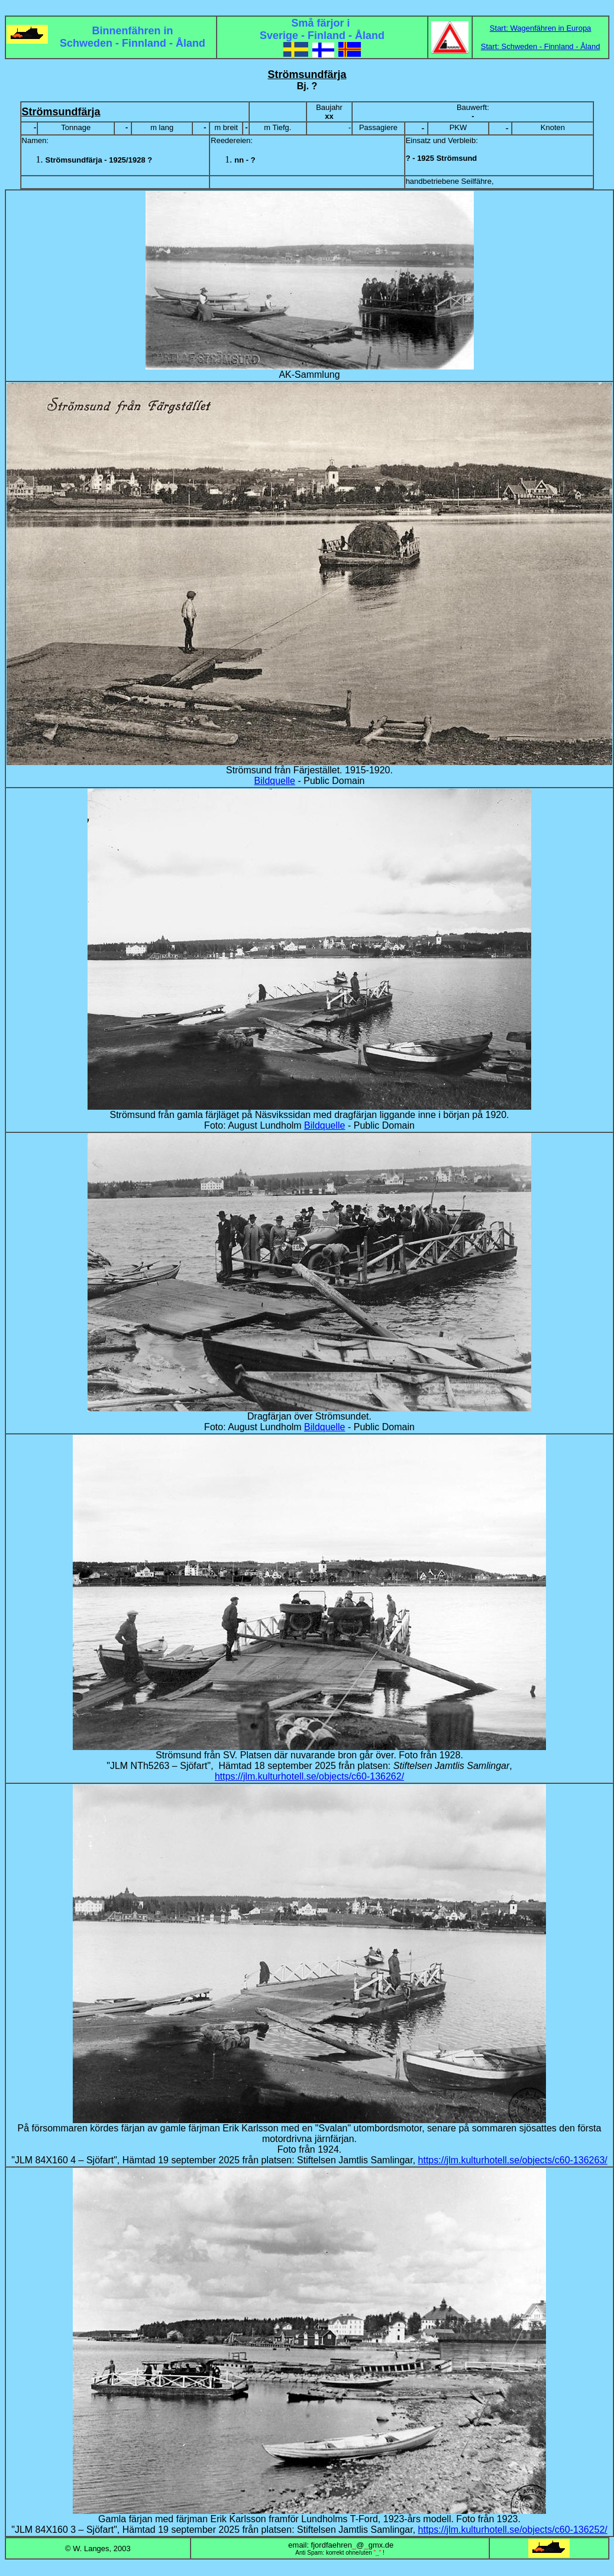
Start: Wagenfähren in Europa (541, 28)
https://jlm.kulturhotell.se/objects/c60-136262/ (309, 1776)
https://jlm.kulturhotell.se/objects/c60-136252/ (512, 2530)
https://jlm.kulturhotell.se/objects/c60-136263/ (512, 2160)
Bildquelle (274, 781)
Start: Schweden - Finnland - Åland (540, 46)
